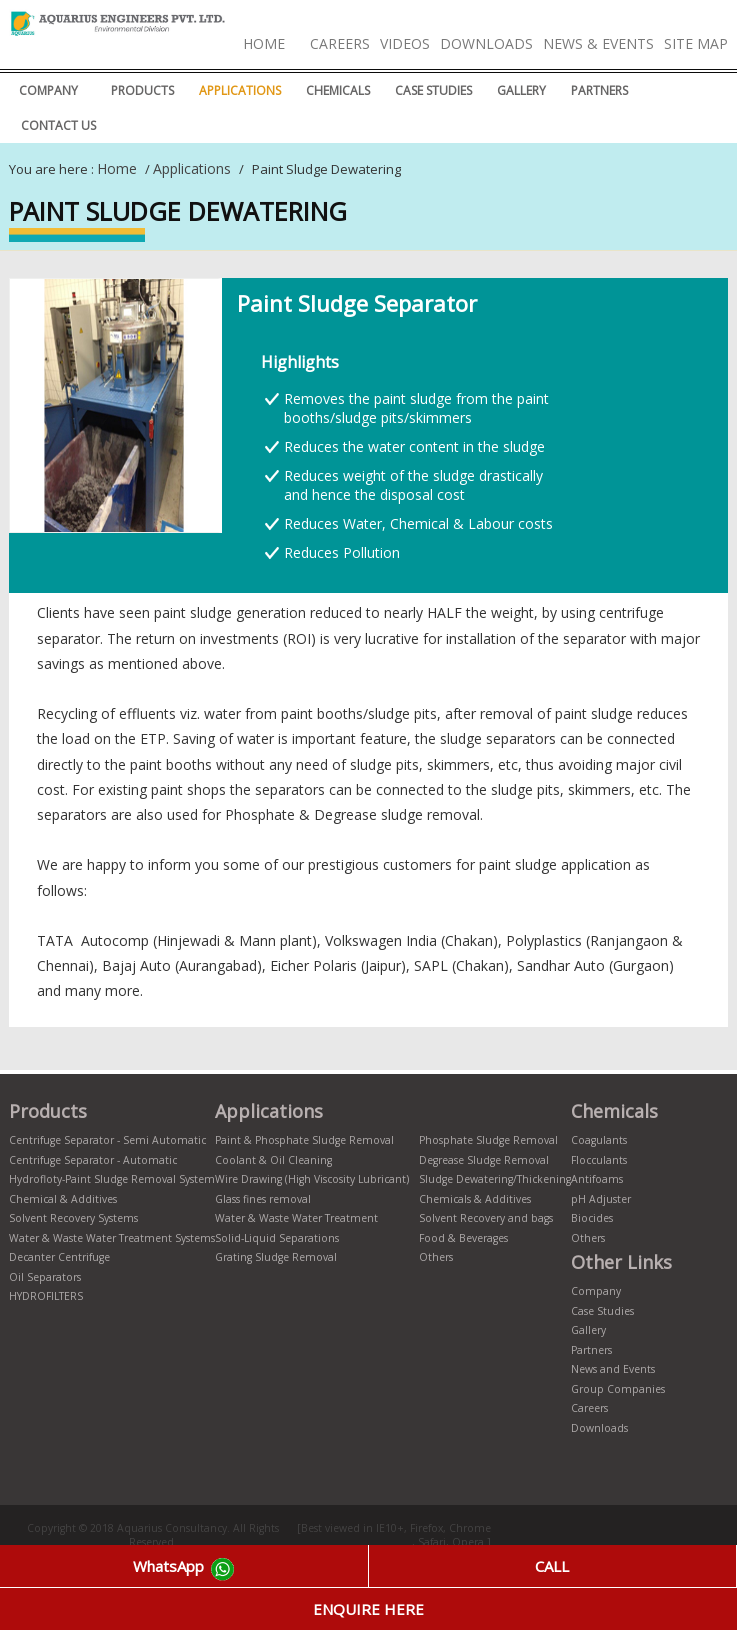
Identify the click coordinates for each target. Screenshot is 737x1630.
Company (48, 90)
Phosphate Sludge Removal (488, 1140)
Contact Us (58, 125)
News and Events (613, 1369)
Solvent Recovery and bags (486, 1218)
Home (264, 43)
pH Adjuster (601, 1199)
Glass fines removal (263, 1199)
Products (142, 90)
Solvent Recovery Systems (73, 1218)
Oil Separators (45, 1277)
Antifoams (597, 1179)
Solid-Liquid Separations (277, 1238)
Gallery (521, 90)
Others (436, 1257)
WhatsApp (184, 1569)
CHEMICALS (338, 90)
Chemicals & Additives (475, 1199)
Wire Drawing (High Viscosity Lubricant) (312, 1179)
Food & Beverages (463, 1238)
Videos (405, 43)
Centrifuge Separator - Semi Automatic (107, 1140)
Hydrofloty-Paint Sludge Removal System (112, 1179)
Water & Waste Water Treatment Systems (112, 1238)
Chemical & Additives (63, 1199)
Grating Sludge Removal (276, 1257)
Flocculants (599, 1160)
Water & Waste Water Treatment (296, 1218)
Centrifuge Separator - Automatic (93, 1160)
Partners (599, 90)
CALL (552, 1566)
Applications (240, 90)
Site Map (696, 43)
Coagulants (599, 1140)
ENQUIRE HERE (368, 1609)
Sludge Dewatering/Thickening (495, 1179)
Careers (340, 43)
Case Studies (433, 90)
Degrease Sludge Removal (484, 1160)
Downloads (486, 43)
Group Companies (618, 1389)
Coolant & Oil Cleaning (273, 1160)
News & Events (598, 43)
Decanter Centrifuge (59, 1257)
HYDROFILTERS (46, 1296)
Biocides (592, 1218)
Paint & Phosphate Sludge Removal (304, 1140)
